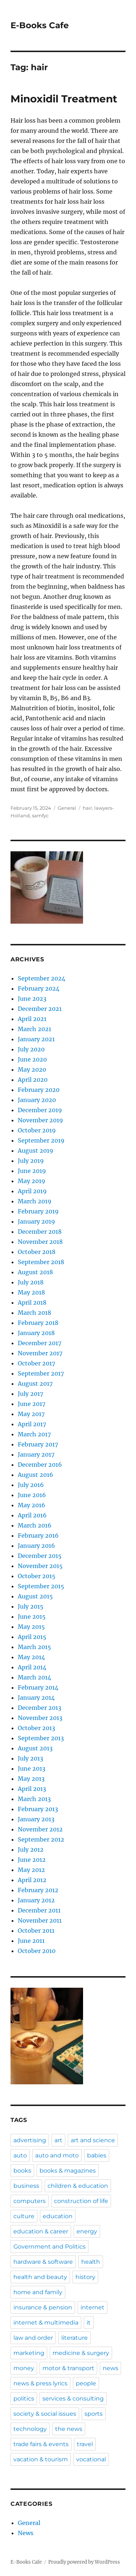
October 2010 (36, 1950)
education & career (40, 2231)
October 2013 (36, 1728)
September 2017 (41, 1373)
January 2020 (37, 1099)
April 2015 (32, 1636)
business (26, 2185)
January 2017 (36, 1454)
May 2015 (31, 1626)
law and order (33, 2337)
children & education (78, 2185)
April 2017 (32, 1424)
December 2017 (39, 1343)
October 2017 (36, 1363)
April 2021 (32, 1018)
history (85, 2277)
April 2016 (32, 1515)
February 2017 (38, 1444)
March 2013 (34, 1798)
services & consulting (73, 2398)
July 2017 (30, 1393)
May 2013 (31, 1778)
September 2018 (41, 1262)
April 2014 (32, 1667)
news (110, 2368)
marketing (28, 2353)
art (58, 2140)
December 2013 (39, 1707)
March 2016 (34, 1525)
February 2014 (38, 1687)
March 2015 (34, 1647)
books (22, 2170)
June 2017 (31, 1403)
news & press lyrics (40, 2383)
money (23, 2368)
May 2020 (32, 1069)
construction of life (81, 2201)
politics (23, 2398)
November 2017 (40, 1353)
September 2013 (41, 1738)
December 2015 (40, 1555)
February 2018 (38, 1322)
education (58, 2216)
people (86, 2383)
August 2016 (35, 1474)
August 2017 (35, 1383)
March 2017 (34, 1434)
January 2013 (36, 1819)
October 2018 (36, 1251)
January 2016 (36, 1545)
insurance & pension (42, 2307)
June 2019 (32, 1170)
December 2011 (39, 1910)
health (90, 2261)
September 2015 (41, 1586)
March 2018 (34, 1312)
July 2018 (31, 1282)
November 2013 (40, 1717)
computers (29, 2201)
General (67, 808)
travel (85, 2444)
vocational (91, 2459)
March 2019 (34, 1201)
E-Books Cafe (40, 25)
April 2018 (32, 1302)
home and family (37, 2292)
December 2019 (40, 1110)
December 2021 (40, 1008)
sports (94, 2413)
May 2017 (31, 1414)
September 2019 (41, 1140)
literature (74, 2337)
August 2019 (35, 1150)
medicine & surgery (81, 2353)
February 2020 (38, 1089)
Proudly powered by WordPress (84, 2562)
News (25, 2533)
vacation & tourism (40, 2459)
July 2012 (31, 1849)
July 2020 (31, 1049)
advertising (29, 2140)
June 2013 (31, 1768)
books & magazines (68, 2170)
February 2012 (38, 1890)
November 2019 (40, 1120)
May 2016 (31, 1505)
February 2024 (38, 988)
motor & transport (68, 2368)
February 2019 (38, 1211)
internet (92, 2307)
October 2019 (37, 1130)
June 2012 (32, 1859)
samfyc (40, 815)
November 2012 (40, 1829)
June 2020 (32, 1059)
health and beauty (40, 2277)
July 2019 (31, 1160)
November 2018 (40, 1241)
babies (96, 2155)
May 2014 (31, 1657)
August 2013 (35, 1748)
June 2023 (32, 998)
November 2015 (40, 1565)
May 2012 (31, 1869)
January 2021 (36, 1039)
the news (68, 2428)
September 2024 (41, 978)
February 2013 (38, 1809)
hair (87, 808)
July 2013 (30, 1758)
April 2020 (33, 1079)
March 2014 (34, 1677)
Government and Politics (49, 2246)
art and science (93, 2140)
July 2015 (31, 1606)
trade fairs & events (41, 2444)
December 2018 (40, 1231)
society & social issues (44, 2413)
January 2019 (36, 1221)
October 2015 (36, 1576)
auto (20, 2155)
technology (30, 2428)
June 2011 (31, 1940)
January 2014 (36, 1697)
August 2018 (35, 1272)
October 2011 (36, 1930)
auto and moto (57, 2155)
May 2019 (31, 1181)
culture (23, 2216)
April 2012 (32, 1880)
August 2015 (35, 1596)
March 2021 (34, 1029)
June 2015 (32, 1616)
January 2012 (36, 1900)
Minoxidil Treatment (64, 99)
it (89, 2322)
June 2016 (32, 1495)
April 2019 (32, 1191)
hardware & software (43, 2261)
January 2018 (36, 1332)
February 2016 (38, 1535)
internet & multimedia (45, 2322)
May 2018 (31, 1292)
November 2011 (40, 1920)
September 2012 (41, 1839)
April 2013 (32, 1788)
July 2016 (31, 1484)
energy (87, 2231)
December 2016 (40, 1464)
